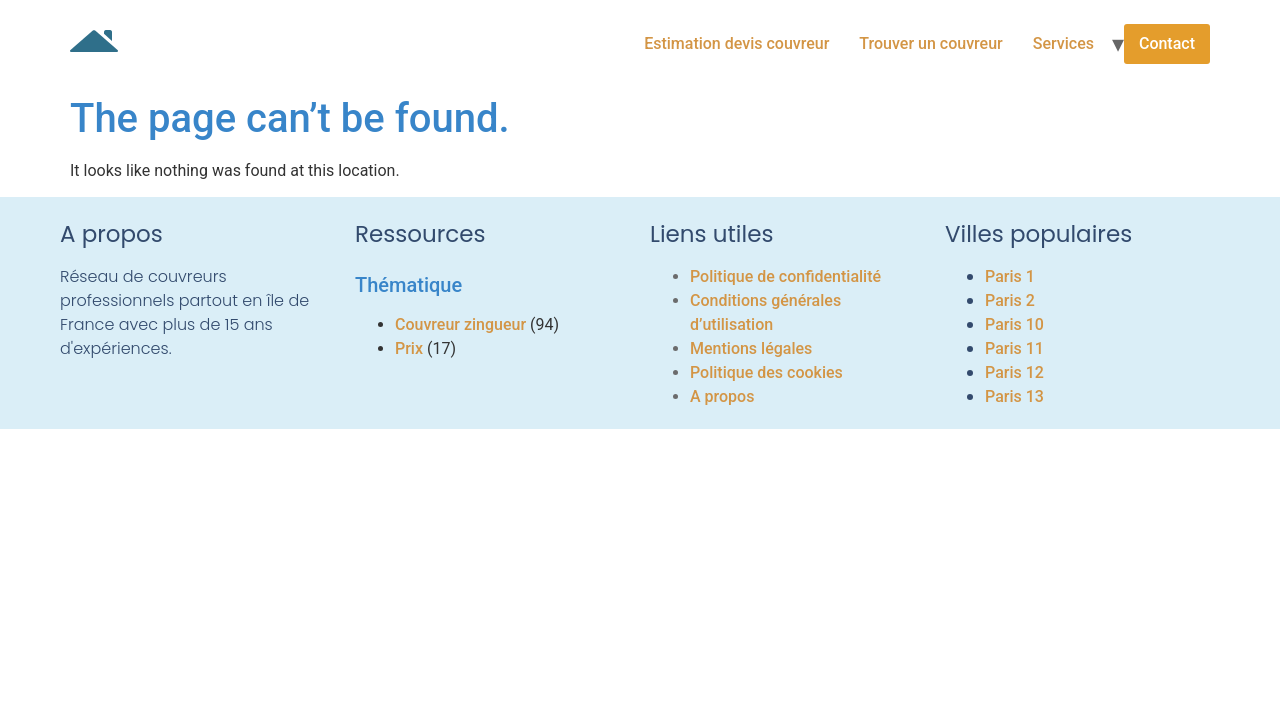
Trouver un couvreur (930, 43)
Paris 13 (1014, 396)
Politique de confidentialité (785, 276)
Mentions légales (751, 348)
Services (1063, 43)
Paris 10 (1014, 324)
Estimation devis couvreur (736, 43)
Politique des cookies (766, 372)
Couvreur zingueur (460, 324)
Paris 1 (1010, 276)
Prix (409, 348)
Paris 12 (1014, 372)
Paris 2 (1010, 300)
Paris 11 (1014, 348)
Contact (1167, 43)
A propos (722, 396)
